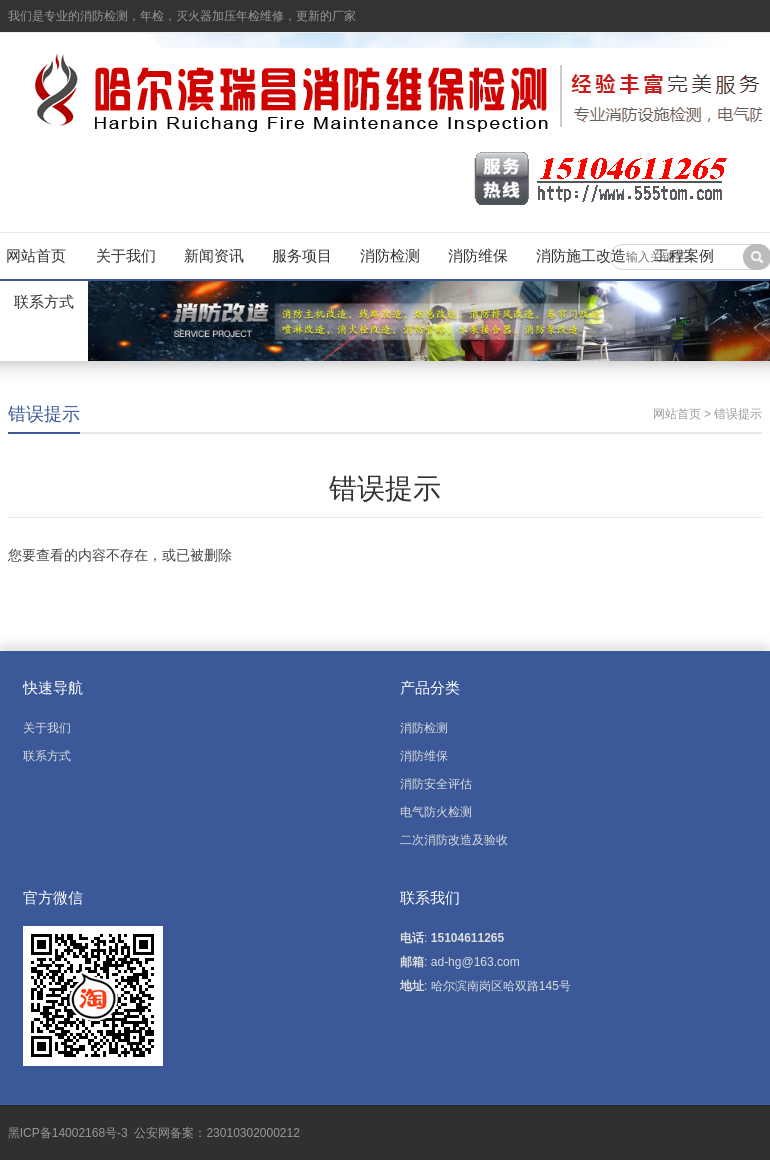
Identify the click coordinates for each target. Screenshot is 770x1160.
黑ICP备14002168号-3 (69, 1133)
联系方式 (44, 301)
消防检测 (390, 255)
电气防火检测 (436, 812)
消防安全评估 (436, 784)
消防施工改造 (581, 255)
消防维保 (478, 255)
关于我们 (126, 255)
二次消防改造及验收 (454, 840)
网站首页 (36, 255)
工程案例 (684, 255)
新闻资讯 (214, 255)
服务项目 (302, 255)
